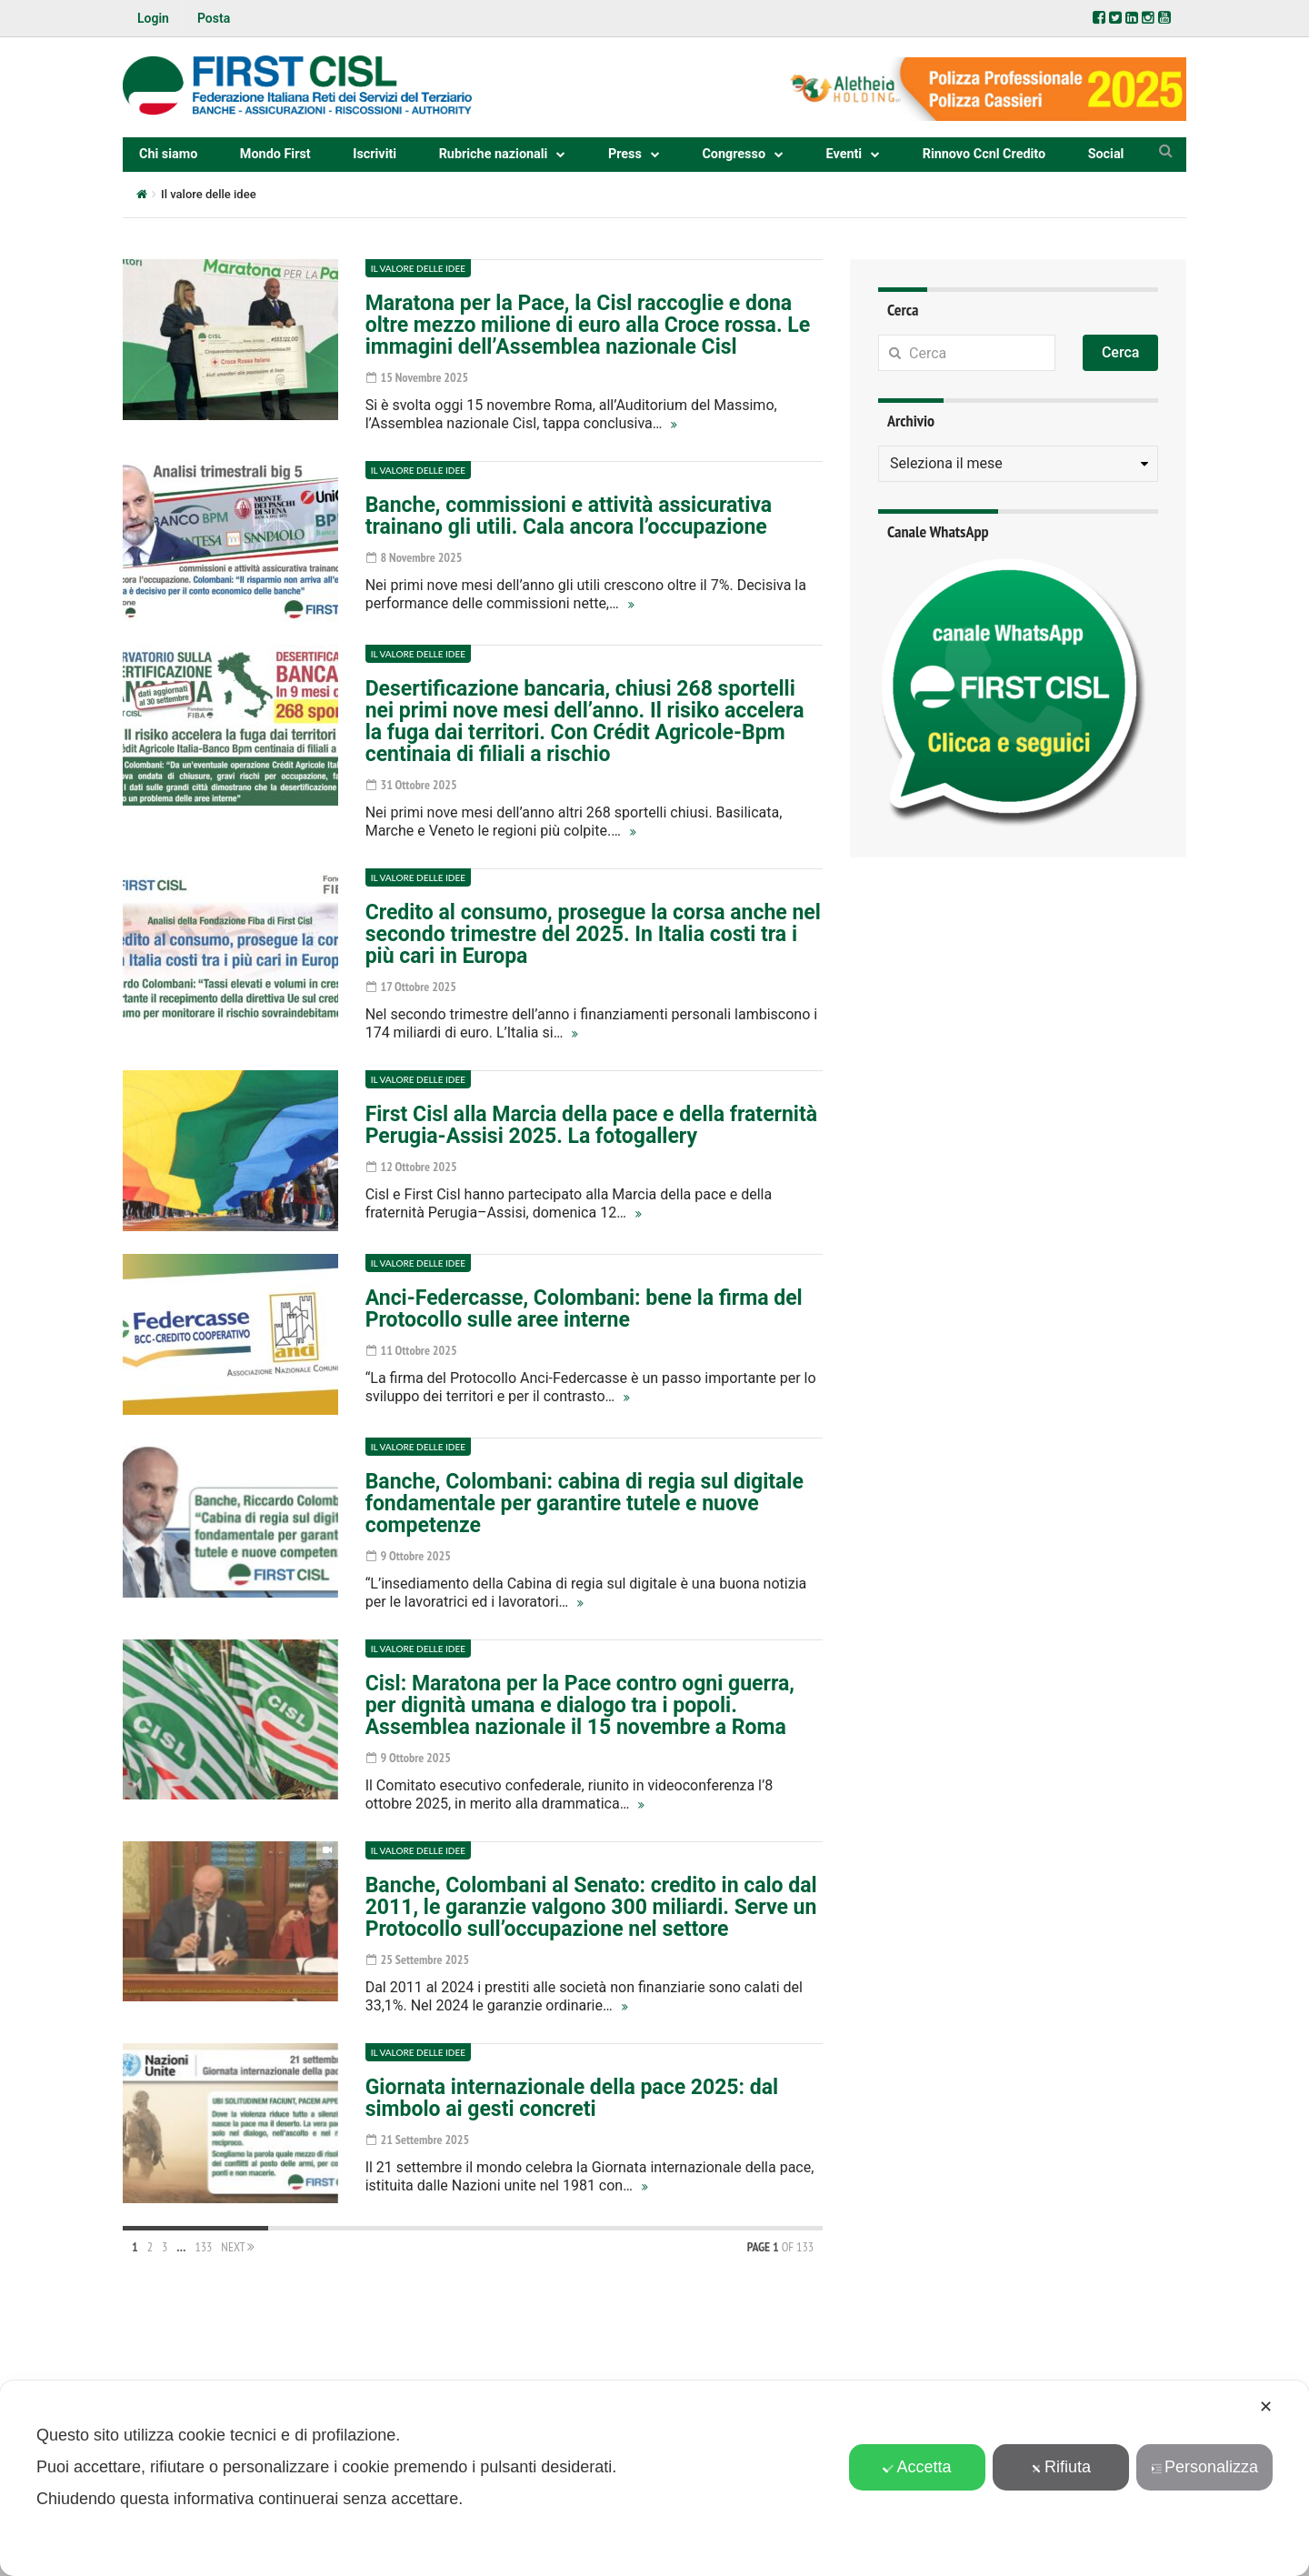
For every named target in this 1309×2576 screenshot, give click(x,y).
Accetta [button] (917, 2467)
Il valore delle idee (418, 268)
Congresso (733, 154)
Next (238, 2247)
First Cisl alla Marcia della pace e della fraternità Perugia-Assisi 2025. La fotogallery (591, 1125)
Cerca (1121, 352)
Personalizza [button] (1204, 2467)
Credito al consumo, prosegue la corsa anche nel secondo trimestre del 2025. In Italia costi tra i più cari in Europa (593, 934)
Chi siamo (168, 154)
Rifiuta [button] (1061, 2467)
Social (1106, 154)
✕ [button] (1266, 2407)
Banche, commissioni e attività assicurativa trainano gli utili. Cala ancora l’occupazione (568, 516)
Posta (213, 18)
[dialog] (654, 2478)
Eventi (844, 154)
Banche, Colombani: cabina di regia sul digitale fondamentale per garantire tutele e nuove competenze (584, 1503)
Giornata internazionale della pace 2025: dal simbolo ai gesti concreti (571, 2098)
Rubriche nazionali (493, 154)
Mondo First (275, 154)
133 (203, 2247)
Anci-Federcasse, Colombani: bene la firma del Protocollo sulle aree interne (584, 1309)
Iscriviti (374, 154)
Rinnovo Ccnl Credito (984, 154)
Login (153, 18)
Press (625, 154)
